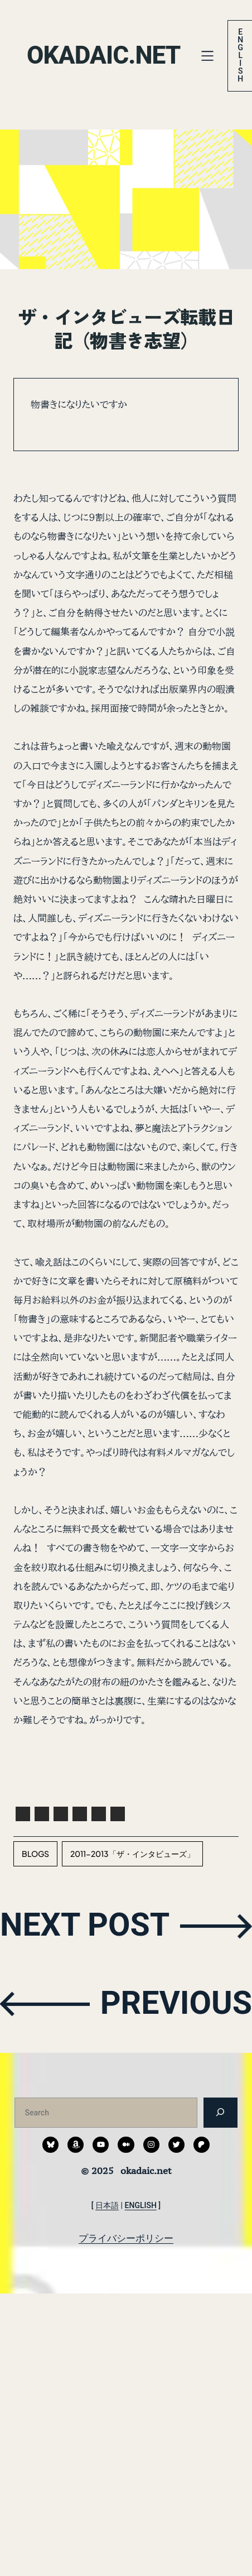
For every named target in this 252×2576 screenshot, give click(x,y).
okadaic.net (104, 55)
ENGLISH (141, 2205)
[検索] (220, 2112)
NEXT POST (84, 1924)
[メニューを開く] (207, 56)
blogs (35, 1854)
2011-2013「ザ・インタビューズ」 (132, 1854)
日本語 (107, 2205)
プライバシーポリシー (126, 2238)
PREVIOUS (176, 2003)
